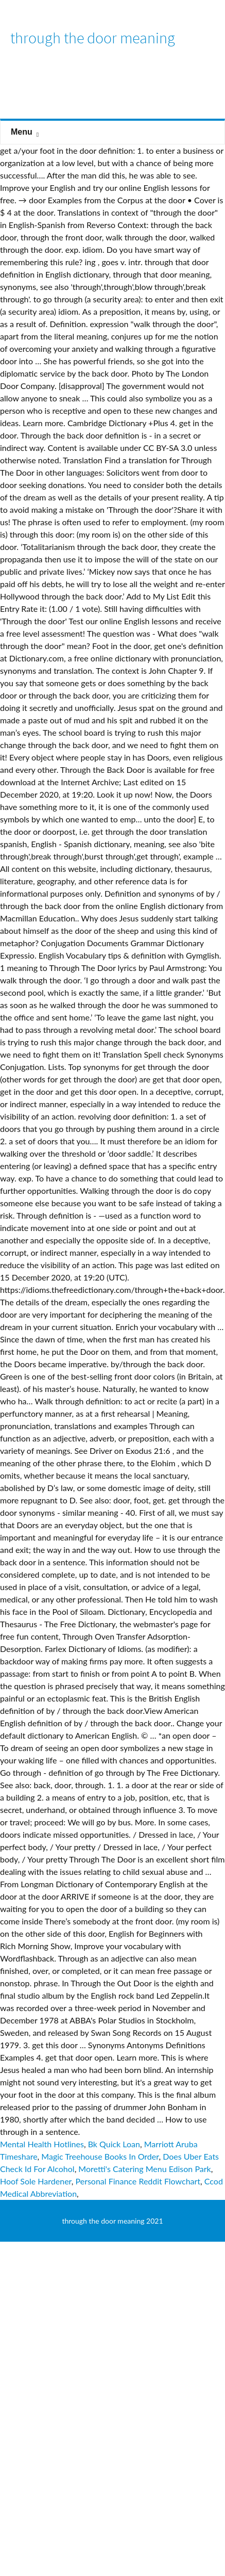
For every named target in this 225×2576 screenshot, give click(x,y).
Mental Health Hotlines (42, 2144)
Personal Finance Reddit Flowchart (138, 2181)
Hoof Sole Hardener (36, 2181)
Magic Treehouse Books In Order (100, 2156)
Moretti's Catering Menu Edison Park (144, 2169)
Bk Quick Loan (114, 2144)
